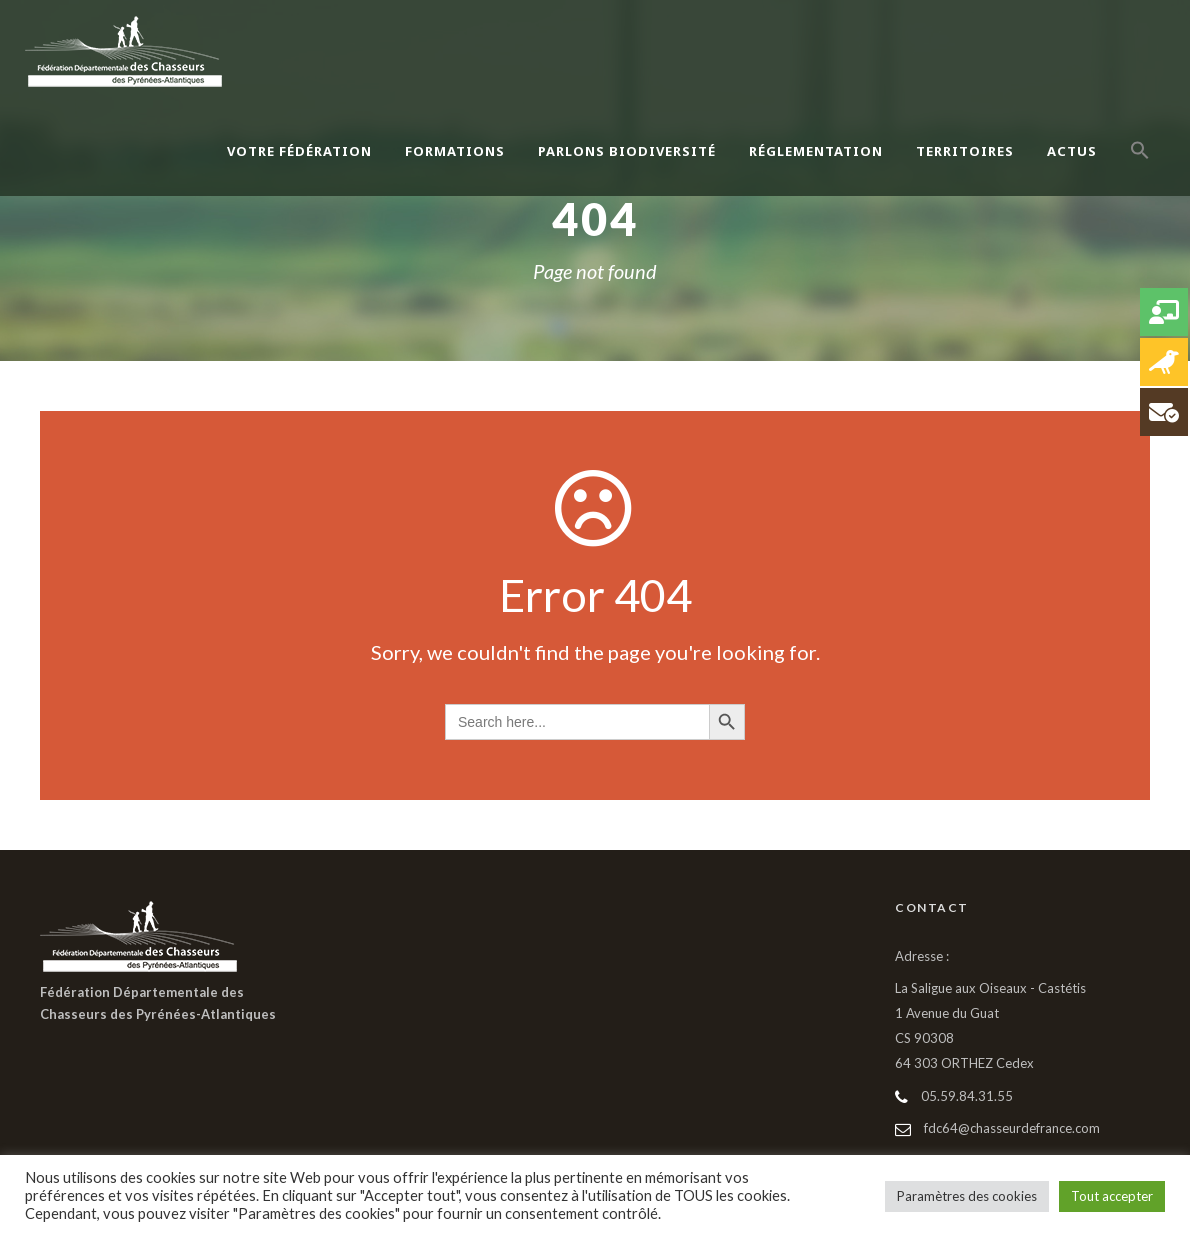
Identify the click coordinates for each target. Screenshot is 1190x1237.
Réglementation (816, 151)
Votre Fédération (299, 151)
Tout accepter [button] (1112, 1196)
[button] (1140, 172)
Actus (1072, 151)
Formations (455, 151)
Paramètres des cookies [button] (967, 1196)
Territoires (965, 151)
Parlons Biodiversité (627, 151)
